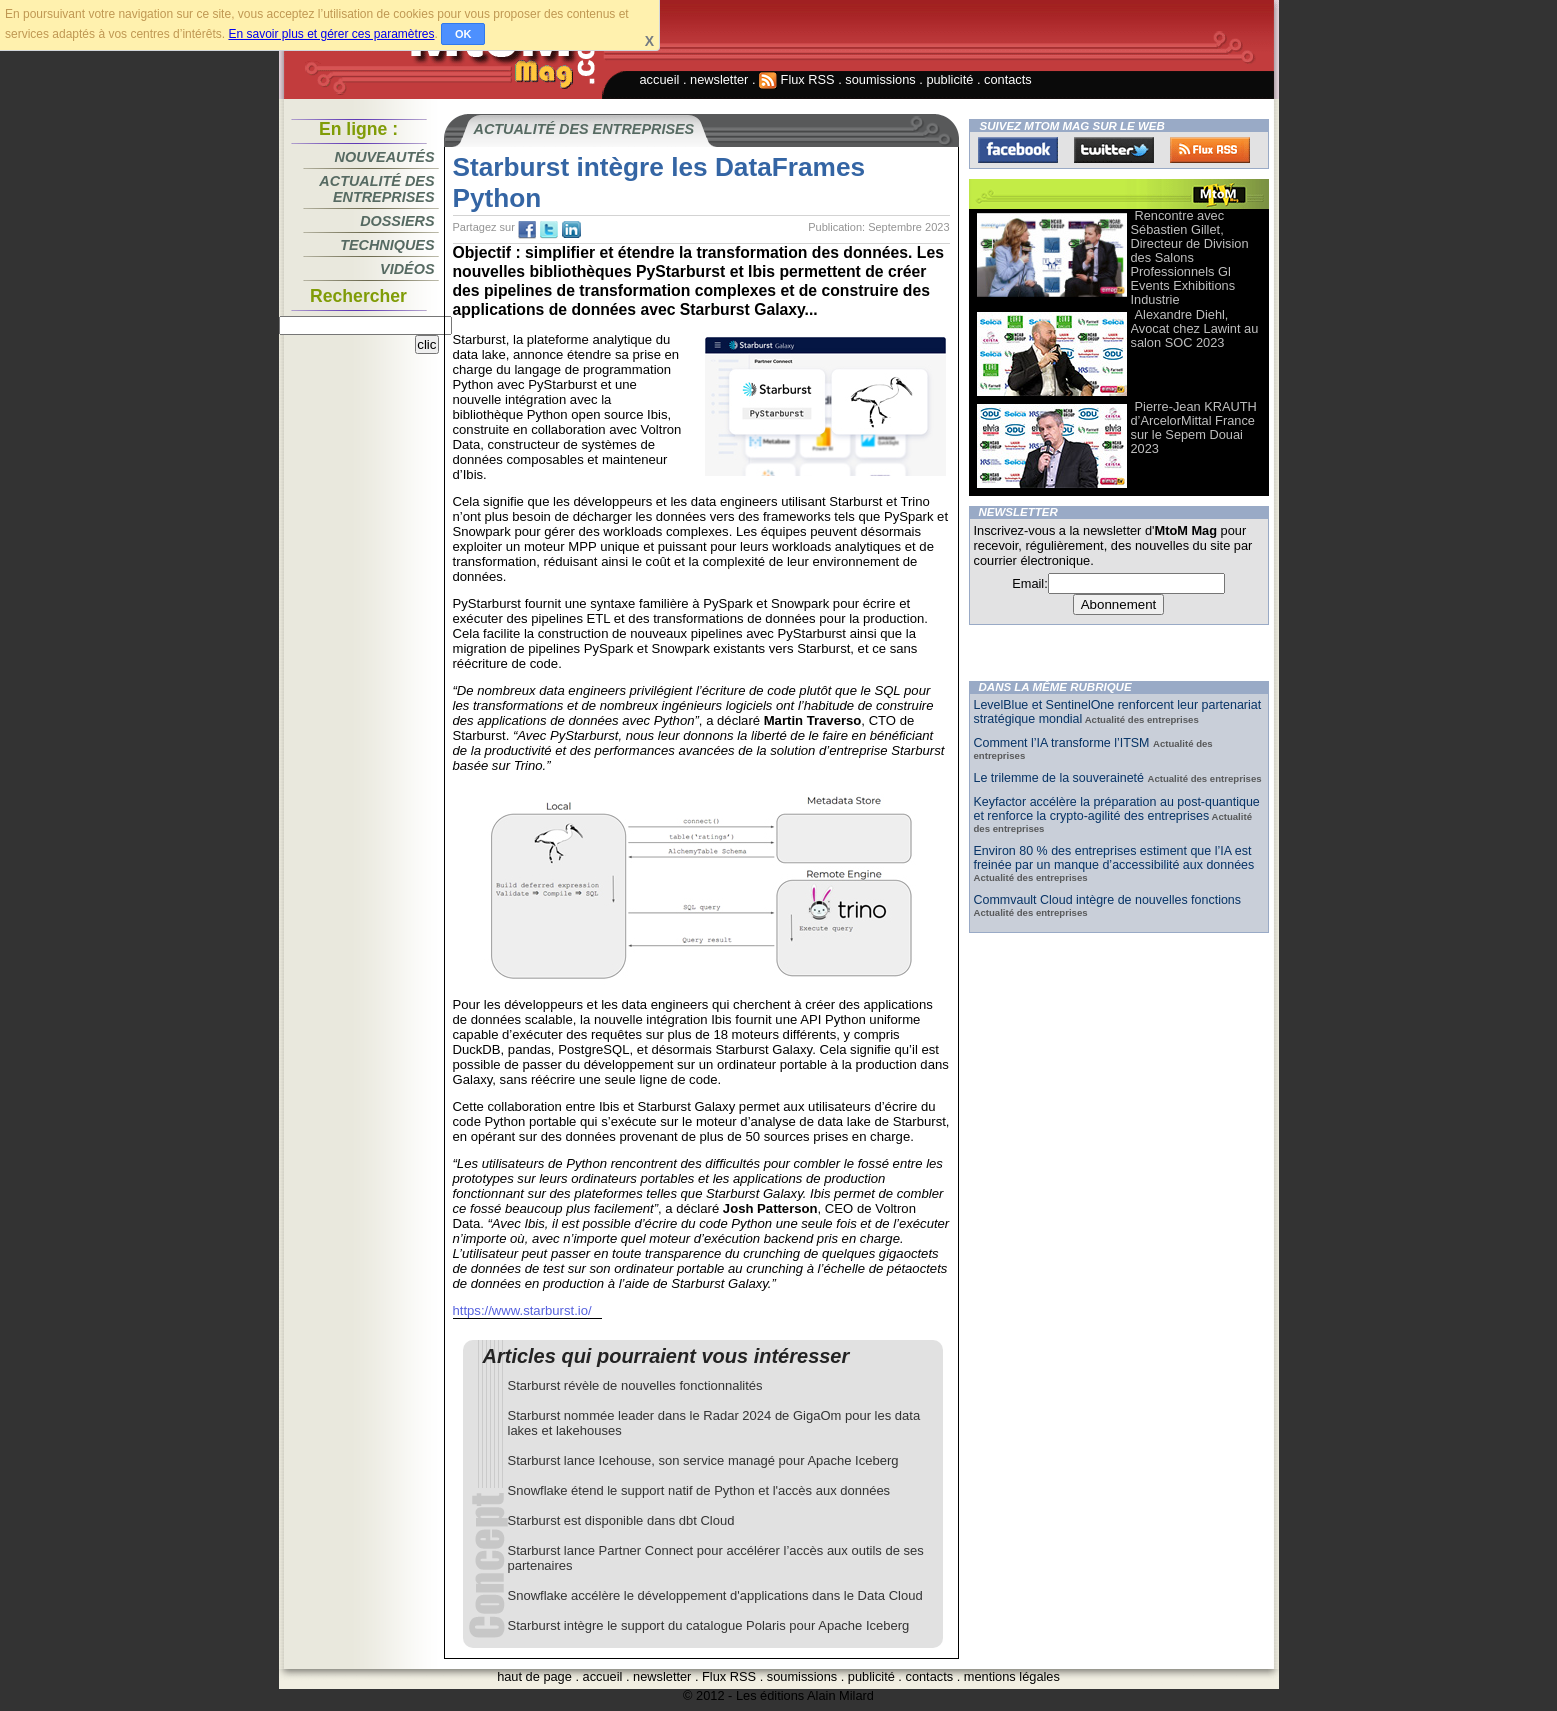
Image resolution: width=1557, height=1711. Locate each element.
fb (527, 230)
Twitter (1114, 150)
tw (549, 230)
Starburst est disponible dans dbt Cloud (621, 1520)
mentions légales (1012, 1676)
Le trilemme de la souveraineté (1061, 778)
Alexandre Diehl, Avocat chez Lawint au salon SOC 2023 (1195, 328)
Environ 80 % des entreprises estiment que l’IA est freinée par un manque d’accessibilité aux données (1114, 858)
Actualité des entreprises (376, 189)
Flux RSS (797, 79)
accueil (660, 79)
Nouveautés (385, 157)
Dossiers (397, 221)
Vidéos (407, 269)
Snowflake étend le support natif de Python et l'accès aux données (699, 1490)
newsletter (719, 79)
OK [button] (463, 34)
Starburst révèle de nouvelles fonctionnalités (635, 1385)
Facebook (1018, 150)
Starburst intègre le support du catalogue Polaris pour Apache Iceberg (709, 1625)
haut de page (534, 1676)
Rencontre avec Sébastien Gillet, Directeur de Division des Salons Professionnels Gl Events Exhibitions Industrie (1190, 257)
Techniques (387, 245)
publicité (949, 79)
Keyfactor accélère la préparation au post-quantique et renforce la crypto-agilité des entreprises (1117, 809)
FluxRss (1210, 150)
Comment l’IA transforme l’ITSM (1063, 743)
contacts (1008, 79)
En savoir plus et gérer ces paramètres (331, 34)
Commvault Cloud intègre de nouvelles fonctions (1108, 900)
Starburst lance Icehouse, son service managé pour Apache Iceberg (703, 1460)
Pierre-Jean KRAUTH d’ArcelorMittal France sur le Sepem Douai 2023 (1194, 427)
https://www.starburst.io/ (522, 1310)
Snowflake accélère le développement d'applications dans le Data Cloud (715, 1595)
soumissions (880, 79)
